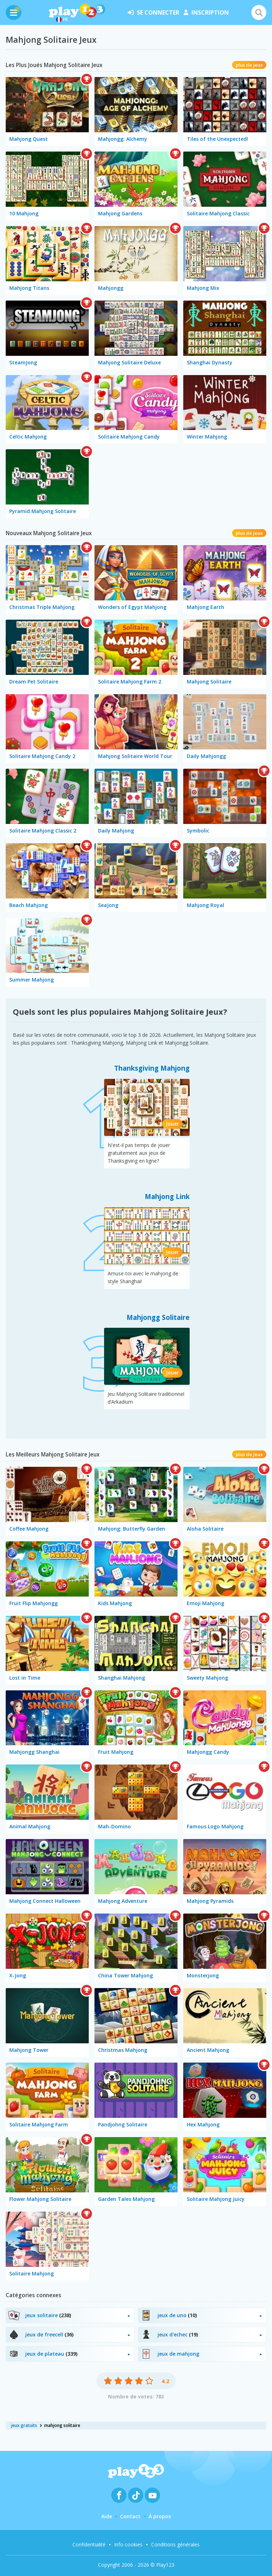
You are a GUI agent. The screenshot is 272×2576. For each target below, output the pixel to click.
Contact (130, 2516)
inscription (206, 12)
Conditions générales (175, 2544)
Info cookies (128, 2544)
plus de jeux (249, 65)
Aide (106, 2516)
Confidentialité (89, 2544)
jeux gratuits (24, 2425)
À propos (160, 2516)
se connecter (153, 12)
